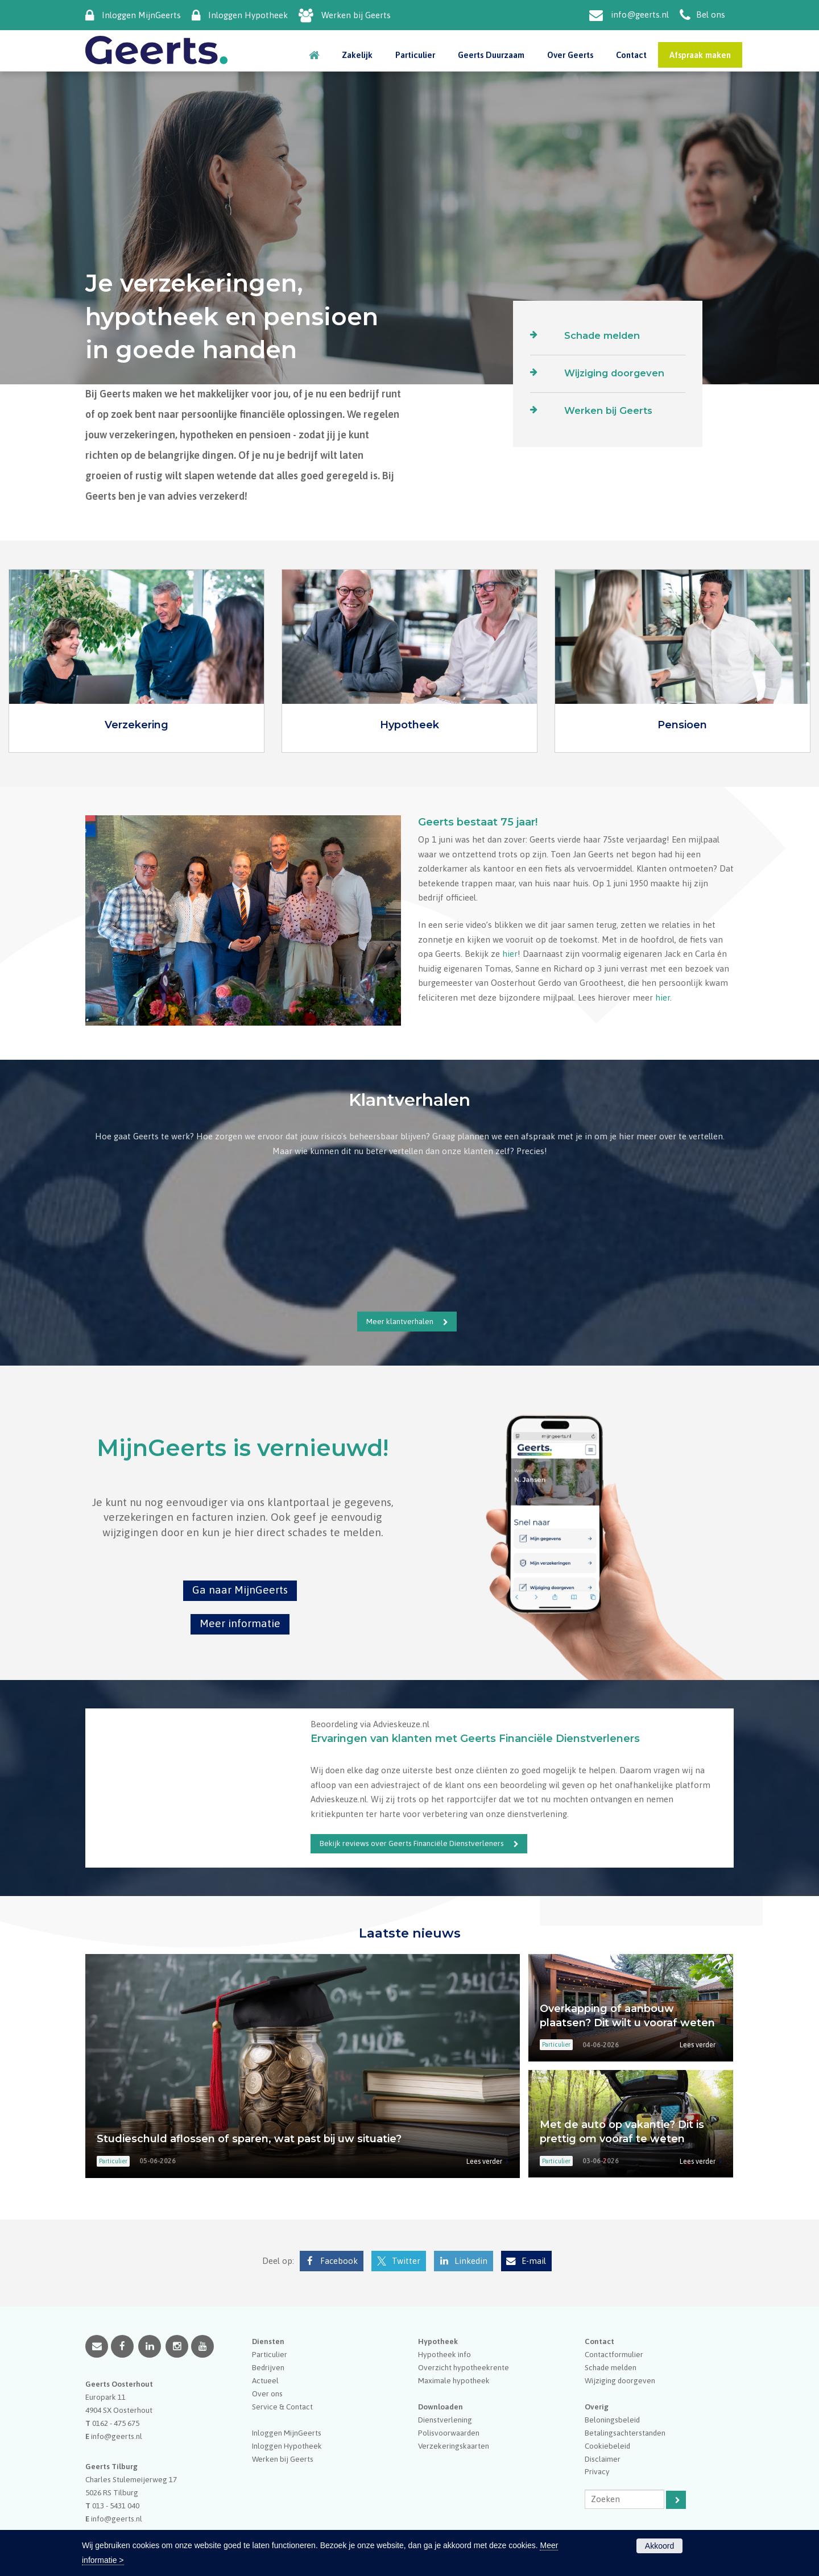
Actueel (265, 2380)
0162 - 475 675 (115, 2423)
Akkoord (659, 2545)
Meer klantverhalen (399, 1321)
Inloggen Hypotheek (248, 15)
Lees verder (484, 2161)
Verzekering (136, 725)
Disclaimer (603, 2458)
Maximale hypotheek (454, 2380)
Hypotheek (409, 725)
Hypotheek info (444, 2354)
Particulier (269, 2354)
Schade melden (602, 335)
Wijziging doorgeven (614, 373)
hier (510, 954)
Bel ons (710, 14)
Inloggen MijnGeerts (141, 15)
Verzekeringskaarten (453, 2445)
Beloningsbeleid (612, 2419)
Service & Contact (282, 2406)
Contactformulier (614, 2354)
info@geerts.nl (640, 14)
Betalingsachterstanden (625, 2432)
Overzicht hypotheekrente (463, 2367)
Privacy (597, 2471)
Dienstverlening (445, 2419)
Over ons (267, 2393)
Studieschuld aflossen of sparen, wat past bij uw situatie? (249, 2139)
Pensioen (682, 725)
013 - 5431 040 (115, 2505)
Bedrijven (268, 2367)
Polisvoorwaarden (448, 2432)
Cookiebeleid (607, 2445)
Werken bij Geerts (356, 15)
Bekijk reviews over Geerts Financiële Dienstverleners (412, 1843)
